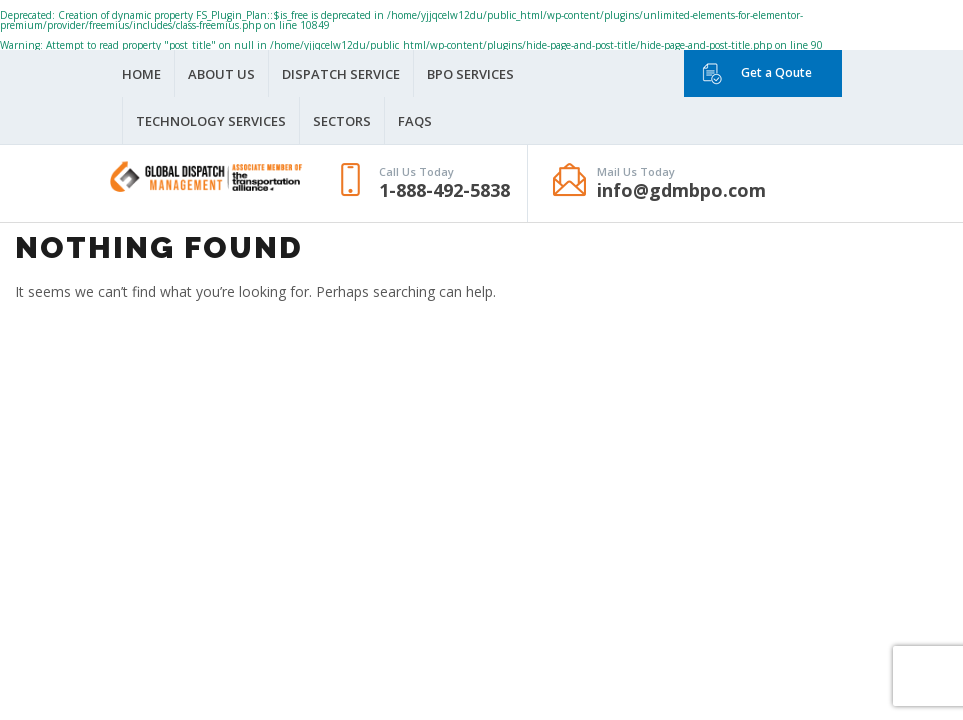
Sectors (342, 121)
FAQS (415, 121)
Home (141, 74)
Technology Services (211, 121)
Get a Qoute (776, 72)
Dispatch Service (341, 74)
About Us (221, 74)
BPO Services (470, 74)
